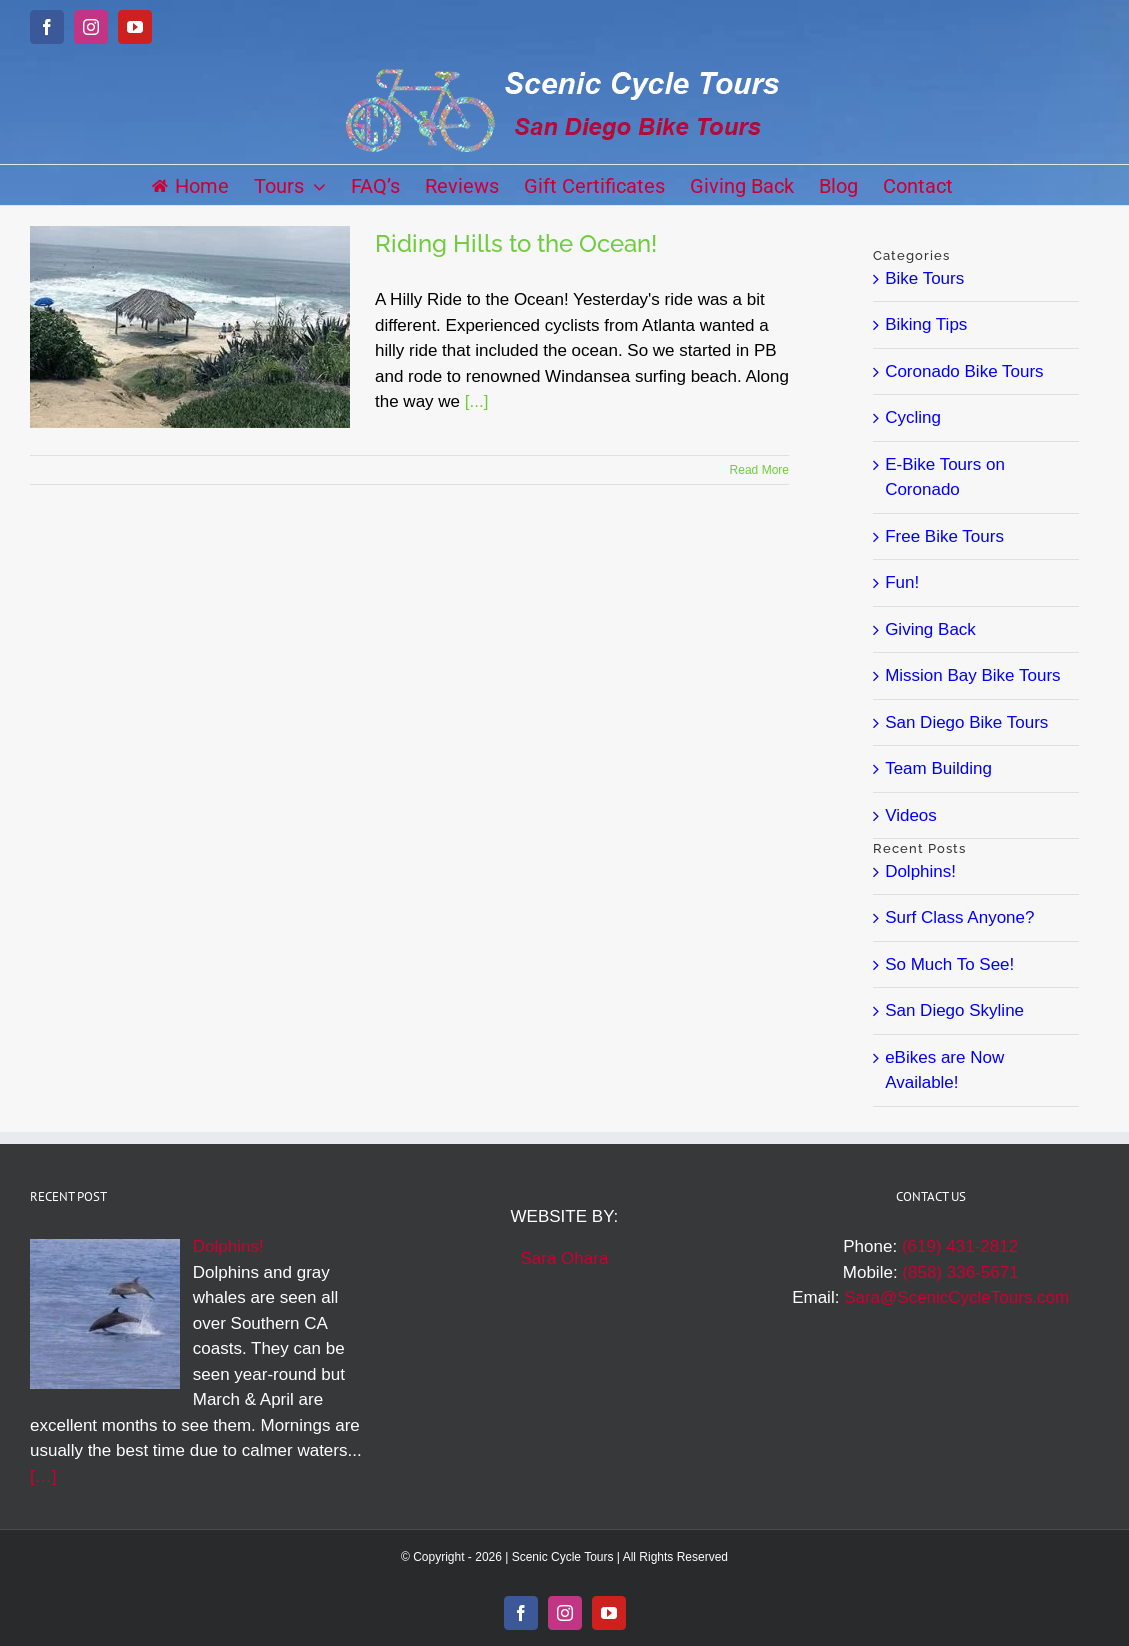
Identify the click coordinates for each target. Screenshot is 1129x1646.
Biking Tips (926, 324)
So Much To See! (949, 964)
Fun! (902, 582)
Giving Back (930, 629)
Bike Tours (924, 278)
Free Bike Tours (944, 536)
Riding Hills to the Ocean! (516, 243)
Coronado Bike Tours (964, 371)
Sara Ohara (564, 1258)
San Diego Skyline (954, 1010)
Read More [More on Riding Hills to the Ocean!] (759, 470)
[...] (477, 401)
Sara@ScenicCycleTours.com (956, 1297)
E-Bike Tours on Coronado (945, 477)
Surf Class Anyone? (959, 917)
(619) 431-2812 (960, 1246)
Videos (911, 815)
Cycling (913, 417)
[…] (43, 1476)
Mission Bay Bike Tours (972, 675)
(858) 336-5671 (960, 1272)
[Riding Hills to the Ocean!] (190, 327)
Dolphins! (920, 871)
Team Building (938, 768)
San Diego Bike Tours (966, 722)
